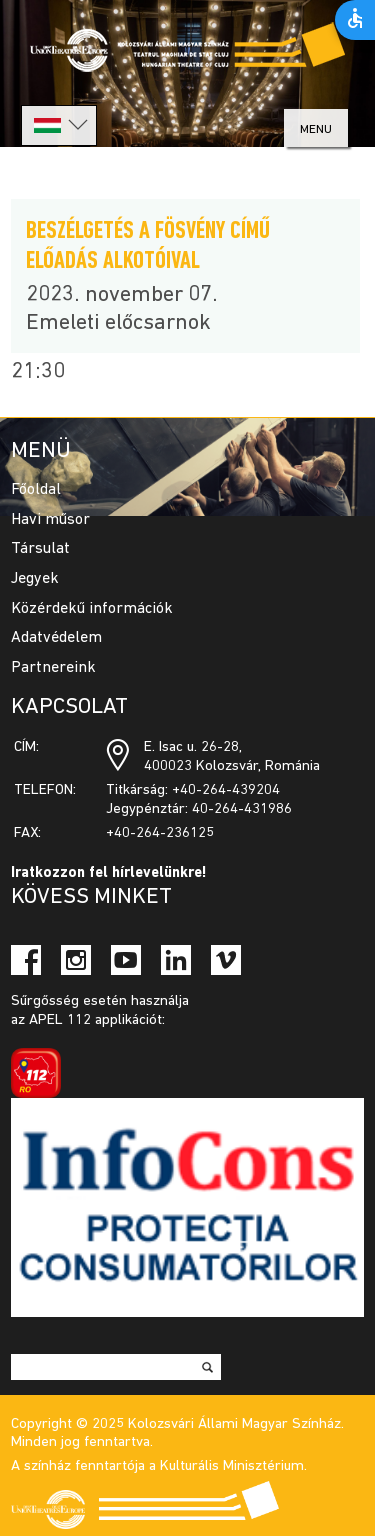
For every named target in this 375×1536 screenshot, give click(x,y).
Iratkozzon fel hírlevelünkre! (109, 873)
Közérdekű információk (92, 609)
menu (316, 129)
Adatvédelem (56, 638)
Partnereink (53, 668)
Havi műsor (50, 520)
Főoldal (36, 490)
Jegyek (35, 579)
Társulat (40, 549)
